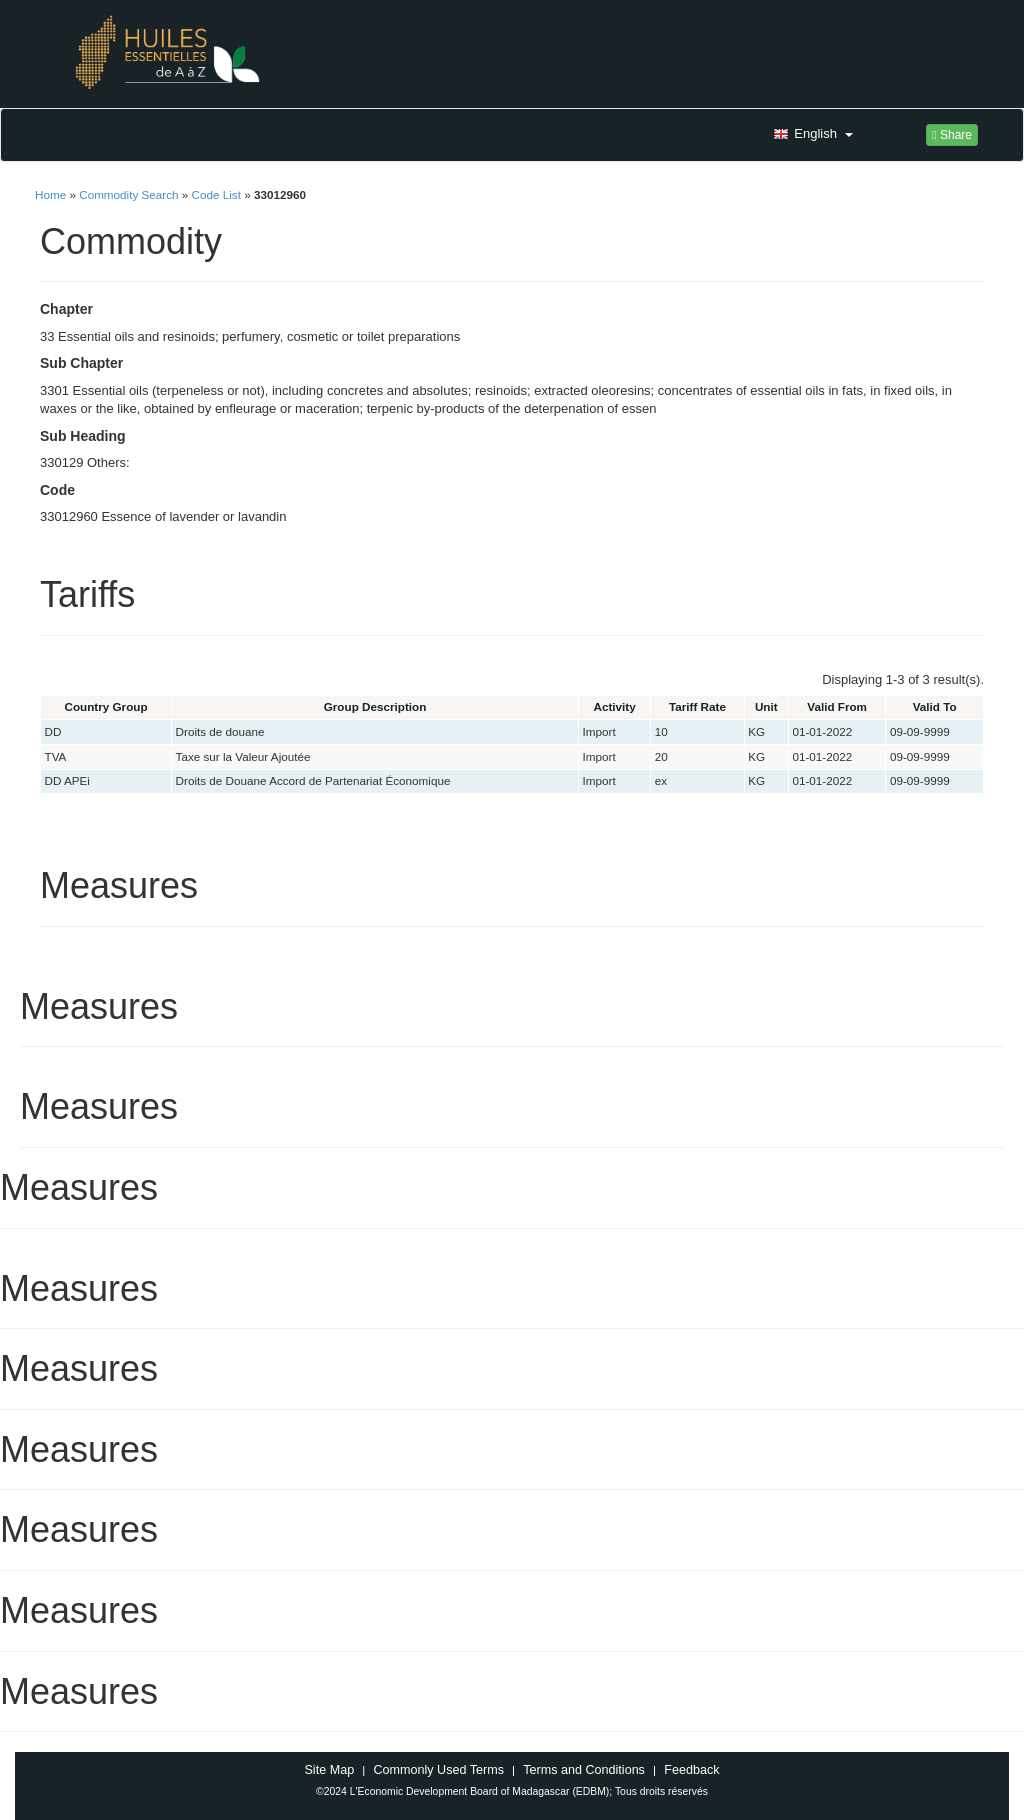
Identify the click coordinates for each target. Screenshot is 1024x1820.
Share (952, 135)
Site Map (329, 1770)
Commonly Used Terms (438, 1770)
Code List (216, 194)
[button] (811, 135)
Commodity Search (128, 194)
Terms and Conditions (584, 1770)
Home (50, 194)
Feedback (691, 1770)
